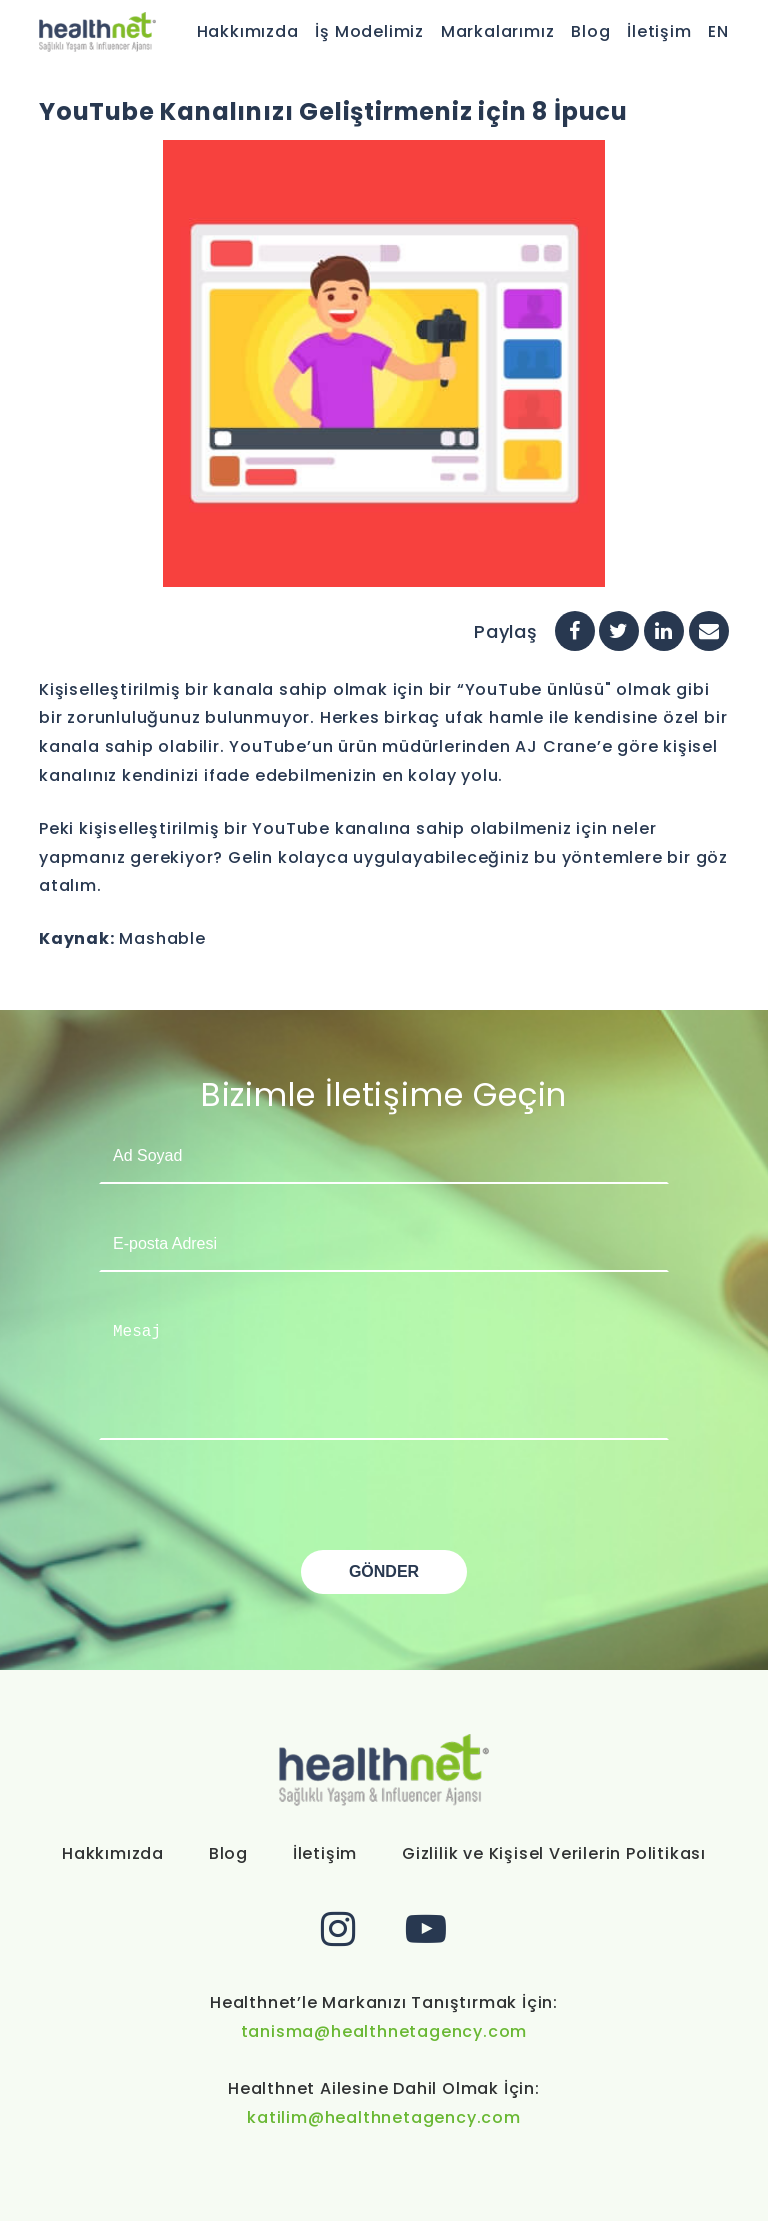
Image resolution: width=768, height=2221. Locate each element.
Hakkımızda (248, 31)
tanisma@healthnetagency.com (384, 2031)
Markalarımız (498, 31)
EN (718, 31)
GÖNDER (384, 1571)
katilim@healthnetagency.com (384, 2117)
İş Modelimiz (369, 31)
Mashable (162, 938)
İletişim (659, 31)
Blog (590, 31)
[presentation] (251, 1511)
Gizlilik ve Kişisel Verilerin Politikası (554, 1853)
